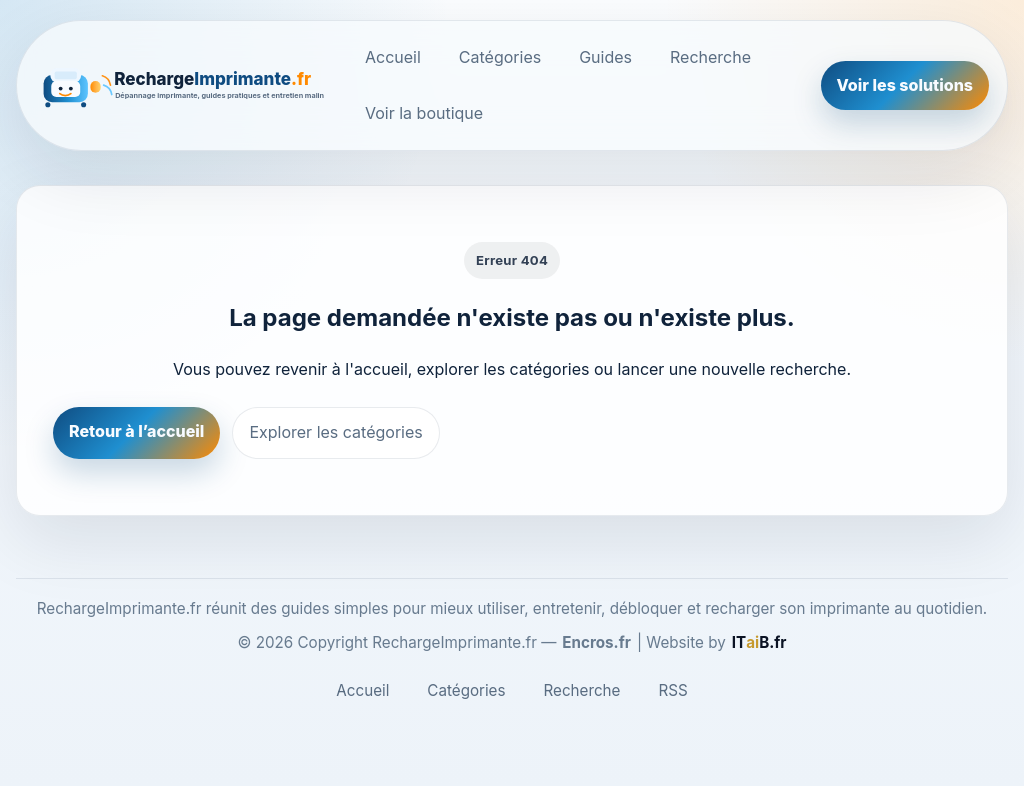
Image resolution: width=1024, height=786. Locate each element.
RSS (672, 690)
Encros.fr (596, 642)
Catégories (500, 57)
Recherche (710, 57)
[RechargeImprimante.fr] (185, 85)
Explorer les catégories (335, 432)
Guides (605, 57)
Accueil (393, 57)
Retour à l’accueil (136, 431)
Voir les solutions (905, 85)
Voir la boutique (424, 113)
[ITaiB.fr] (759, 643)
